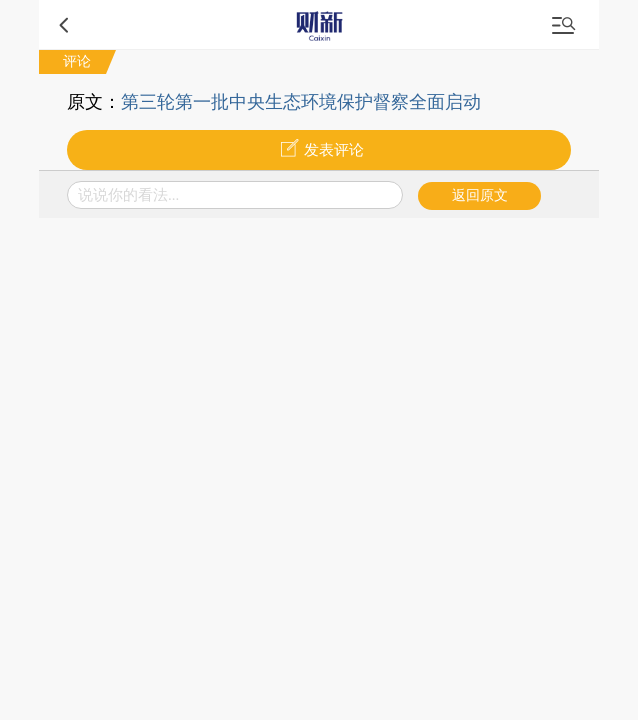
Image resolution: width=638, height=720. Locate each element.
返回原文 (480, 195)
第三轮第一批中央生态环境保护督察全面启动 (301, 102)
